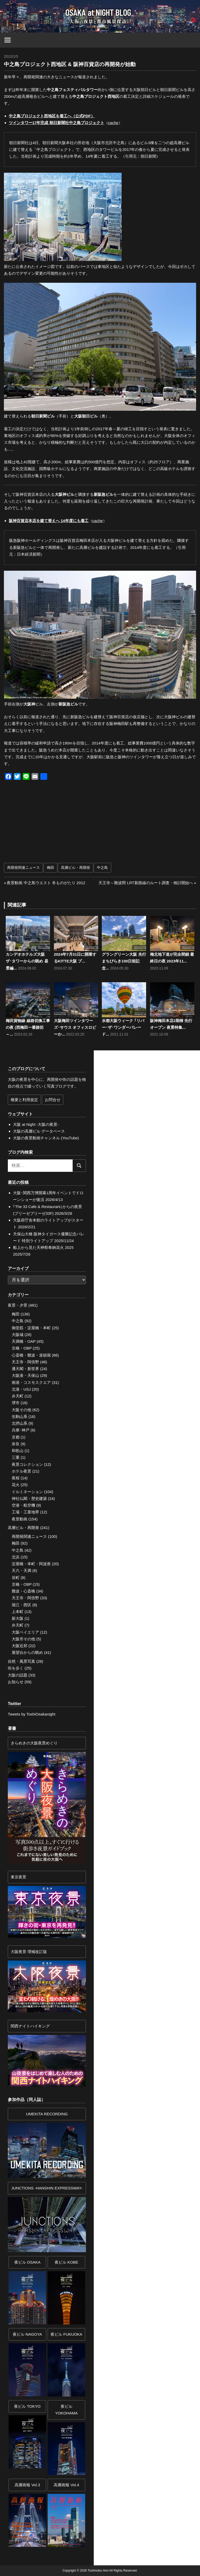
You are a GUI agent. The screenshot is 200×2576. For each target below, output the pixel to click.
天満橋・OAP (23, 1341)
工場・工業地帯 (25, 1512)
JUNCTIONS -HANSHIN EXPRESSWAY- (47, 2188)
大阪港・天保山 (25, 1375)
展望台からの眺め (27, 1652)
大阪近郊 (19, 1645)
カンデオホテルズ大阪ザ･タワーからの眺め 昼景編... (27, 961)
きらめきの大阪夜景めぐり (34, 1743)
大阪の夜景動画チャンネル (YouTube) (46, 1138)
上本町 (17, 1611)
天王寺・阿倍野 (25, 1362)
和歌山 (17, 1450)
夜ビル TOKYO (27, 2406)
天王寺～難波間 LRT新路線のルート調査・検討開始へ (145, 883)
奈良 (16, 1444)
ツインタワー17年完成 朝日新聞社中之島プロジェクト (56, 122)
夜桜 (16, 1478)
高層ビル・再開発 (75, 867)
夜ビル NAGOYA (27, 2334)
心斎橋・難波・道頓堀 (31, 1355)
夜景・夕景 (17, 1305)
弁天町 (17, 1396)
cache (113, 122)
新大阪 (17, 1618)
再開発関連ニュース (23, 867)
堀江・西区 (21, 1605)
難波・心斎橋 (23, 1591)
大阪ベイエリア (25, 1632)
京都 (16, 1437)
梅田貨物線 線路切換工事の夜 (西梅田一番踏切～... (28, 1027)
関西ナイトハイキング (30, 2026)
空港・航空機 (23, 1505)
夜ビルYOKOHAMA (66, 2409)
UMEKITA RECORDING (47, 2114)
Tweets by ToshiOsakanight (31, 1714)
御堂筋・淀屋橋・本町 (31, 1328)
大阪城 (17, 1334)
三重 (16, 1457)
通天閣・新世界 (25, 1368)
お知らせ (15, 1682)
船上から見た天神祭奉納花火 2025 (43, 1247)
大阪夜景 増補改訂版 (29, 1951)
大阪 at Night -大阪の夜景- (36, 1124)
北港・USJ (21, 1389)
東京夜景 (18, 1877)
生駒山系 (19, 1416)
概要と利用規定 (24, 1099)
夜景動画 (19, 1519)
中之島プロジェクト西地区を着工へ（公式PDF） (52, 116)
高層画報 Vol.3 (27, 2485)
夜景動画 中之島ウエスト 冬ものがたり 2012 (46, 883)
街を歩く (15, 1668)
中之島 (102, 867)
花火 (16, 1484)
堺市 (16, 1403)
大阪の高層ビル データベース (39, 1131)
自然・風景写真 (21, 1661)
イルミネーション (27, 1491)
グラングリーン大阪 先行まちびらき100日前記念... (124, 961)
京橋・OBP (22, 1348)
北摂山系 (19, 1423)
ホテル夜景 (21, 1471)
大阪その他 (21, 1410)
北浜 (16, 1557)
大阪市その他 (23, 1639)
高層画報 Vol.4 (66, 2485)
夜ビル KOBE (66, 2262)
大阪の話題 (17, 1675)
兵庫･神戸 (20, 1430)
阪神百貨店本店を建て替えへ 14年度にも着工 (49, 520)
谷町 (16, 1577)
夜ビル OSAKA (27, 2262)
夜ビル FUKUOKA (66, 2334)
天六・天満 (21, 1570)
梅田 (50, 867)
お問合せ (52, 1099)
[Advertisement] (53, 824)
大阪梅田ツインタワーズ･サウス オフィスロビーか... (75, 1027)
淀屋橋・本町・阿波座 (31, 1564)
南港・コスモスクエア (31, 1382)
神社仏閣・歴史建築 (29, 1498)
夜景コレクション (27, 1464)
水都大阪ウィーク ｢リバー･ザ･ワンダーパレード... (123, 1027)
